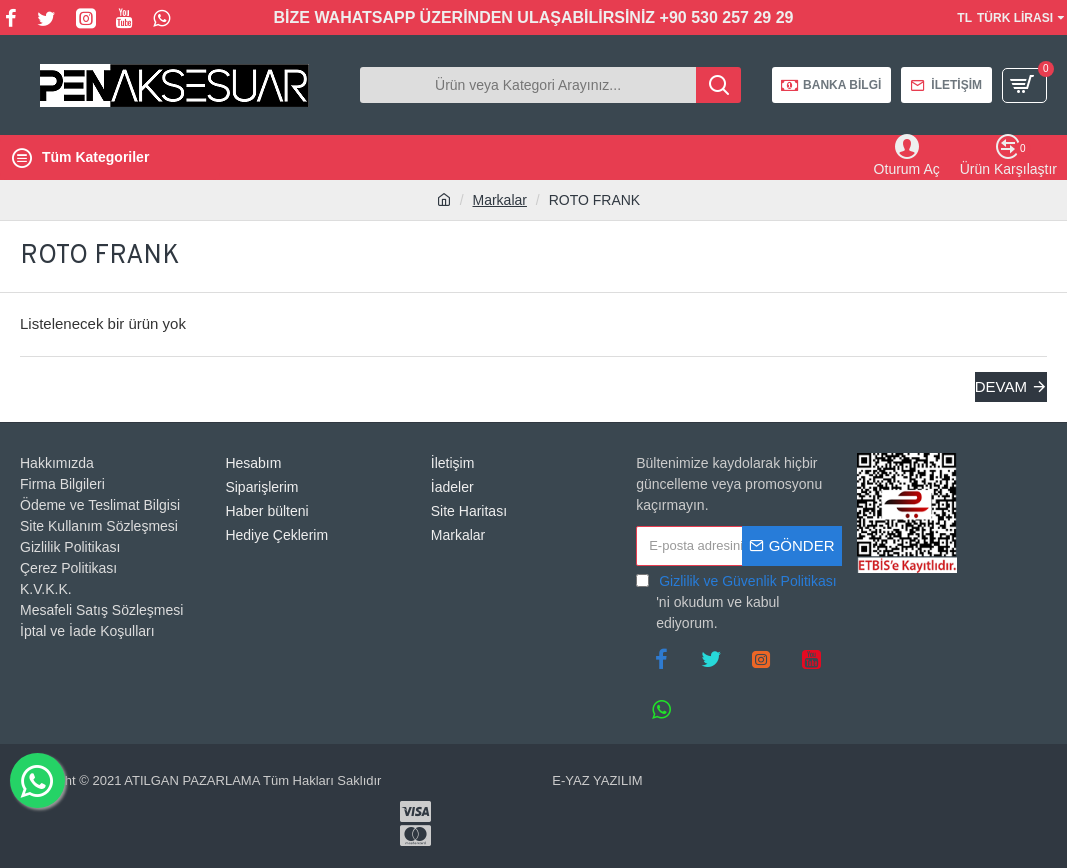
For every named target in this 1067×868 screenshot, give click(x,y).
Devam (1001, 386)
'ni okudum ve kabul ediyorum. (737, 601)
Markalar (500, 200)
